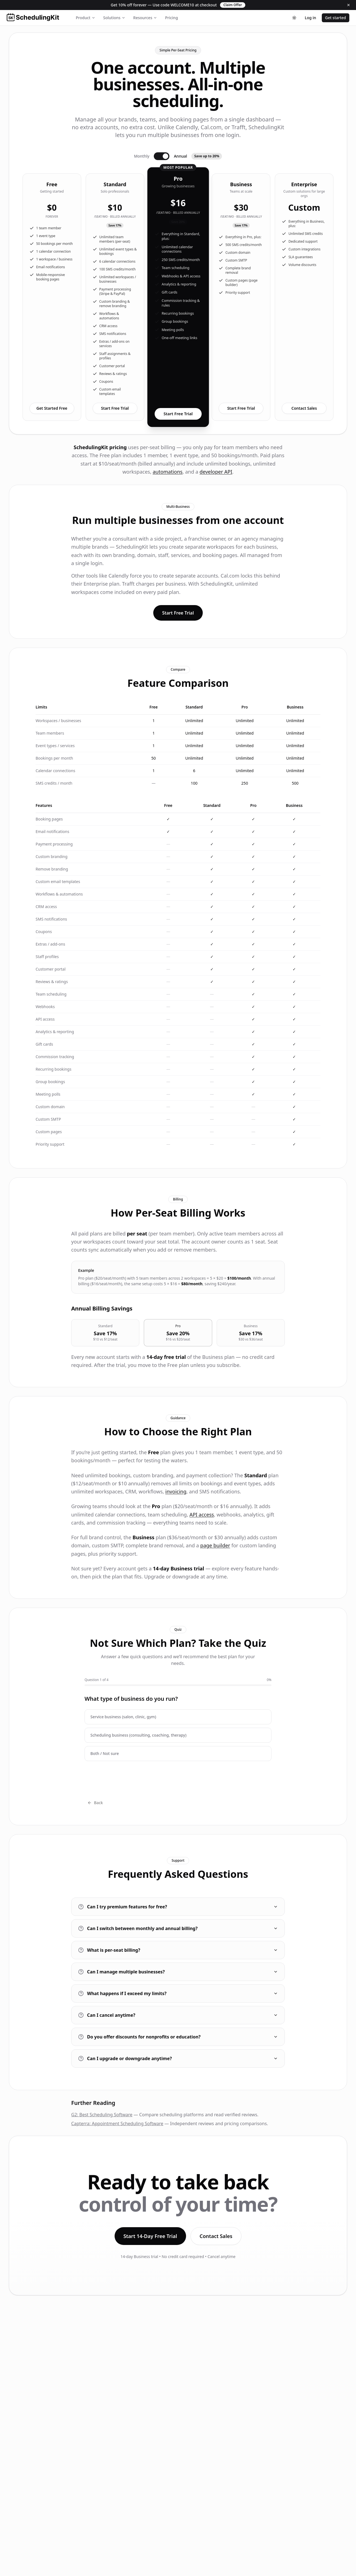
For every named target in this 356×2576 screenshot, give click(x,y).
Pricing (171, 17)
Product (85, 17)
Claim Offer (232, 5)
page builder (215, 1545)
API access (201, 1514)
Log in (310, 17)
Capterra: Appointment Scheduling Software (117, 2123)
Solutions (114, 17)
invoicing (175, 1491)
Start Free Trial (115, 408)
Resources (145, 17)
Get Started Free (51, 408)
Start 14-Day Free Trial (150, 2236)
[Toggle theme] (294, 18)
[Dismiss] (348, 5)
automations (167, 471)
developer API (216, 471)
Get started (335, 17)
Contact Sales (304, 408)
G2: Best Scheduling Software (101, 2115)
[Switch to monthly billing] (161, 156)
